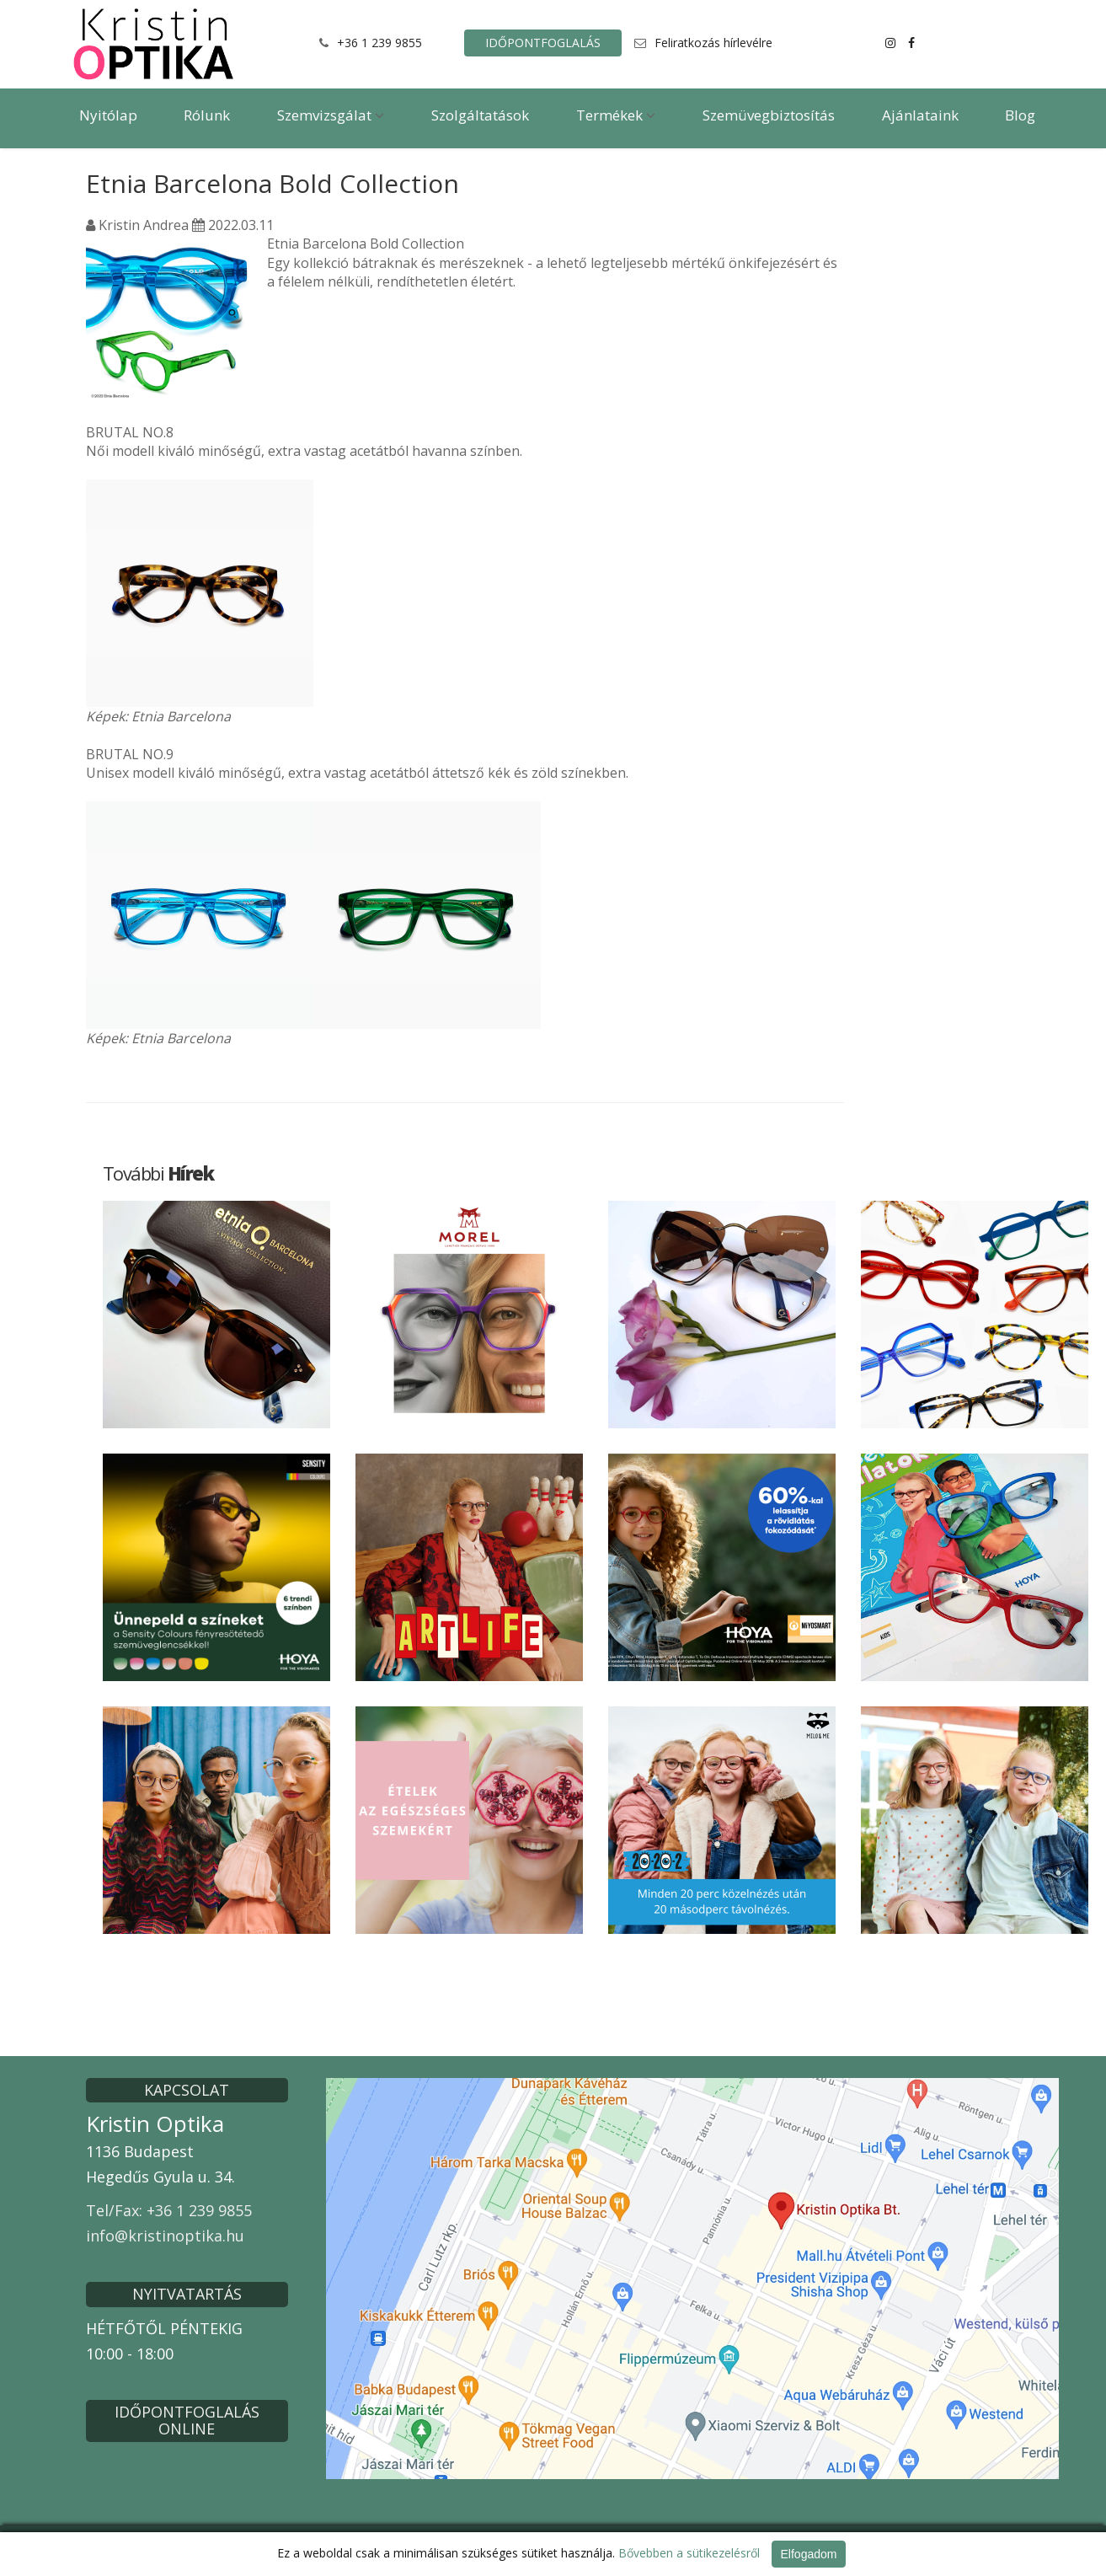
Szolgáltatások (480, 115)
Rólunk (207, 115)
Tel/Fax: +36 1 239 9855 (169, 2210)
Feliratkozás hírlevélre (713, 43)
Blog (1020, 115)
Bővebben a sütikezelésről (689, 2553)
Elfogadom (809, 2554)
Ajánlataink (920, 115)
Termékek (615, 115)
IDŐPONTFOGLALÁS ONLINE (187, 2420)
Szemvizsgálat (330, 115)
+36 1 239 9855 (379, 43)
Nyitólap (108, 115)
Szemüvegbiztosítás (769, 115)
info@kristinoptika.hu (165, 2235)
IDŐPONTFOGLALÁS (543, 43)
